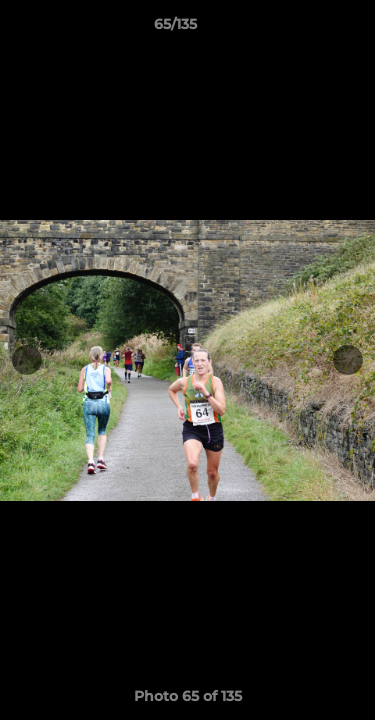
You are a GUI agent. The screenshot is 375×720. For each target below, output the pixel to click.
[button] (303, 29)
